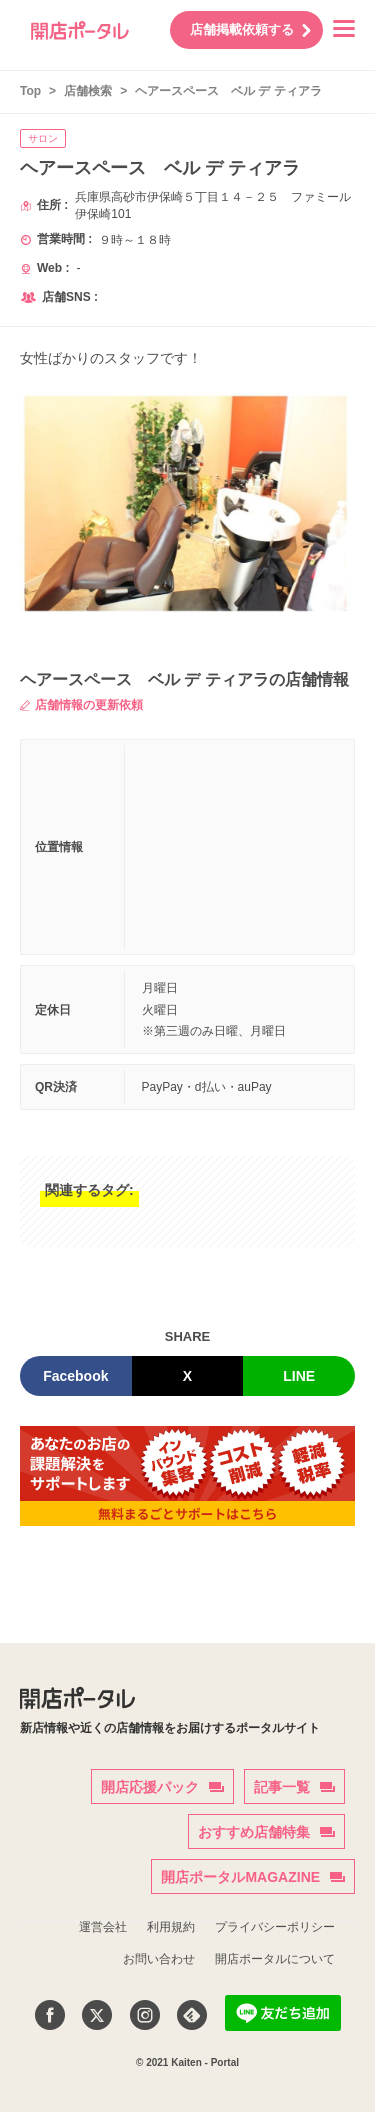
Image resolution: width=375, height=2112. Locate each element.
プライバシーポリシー (275, 1927)
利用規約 (171, 1927)
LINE (299, 1376)
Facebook (75, 1376)
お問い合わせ (159, 1959)
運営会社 (103, 1927)
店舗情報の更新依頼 (81, 705)
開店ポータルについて (275, 1959)
